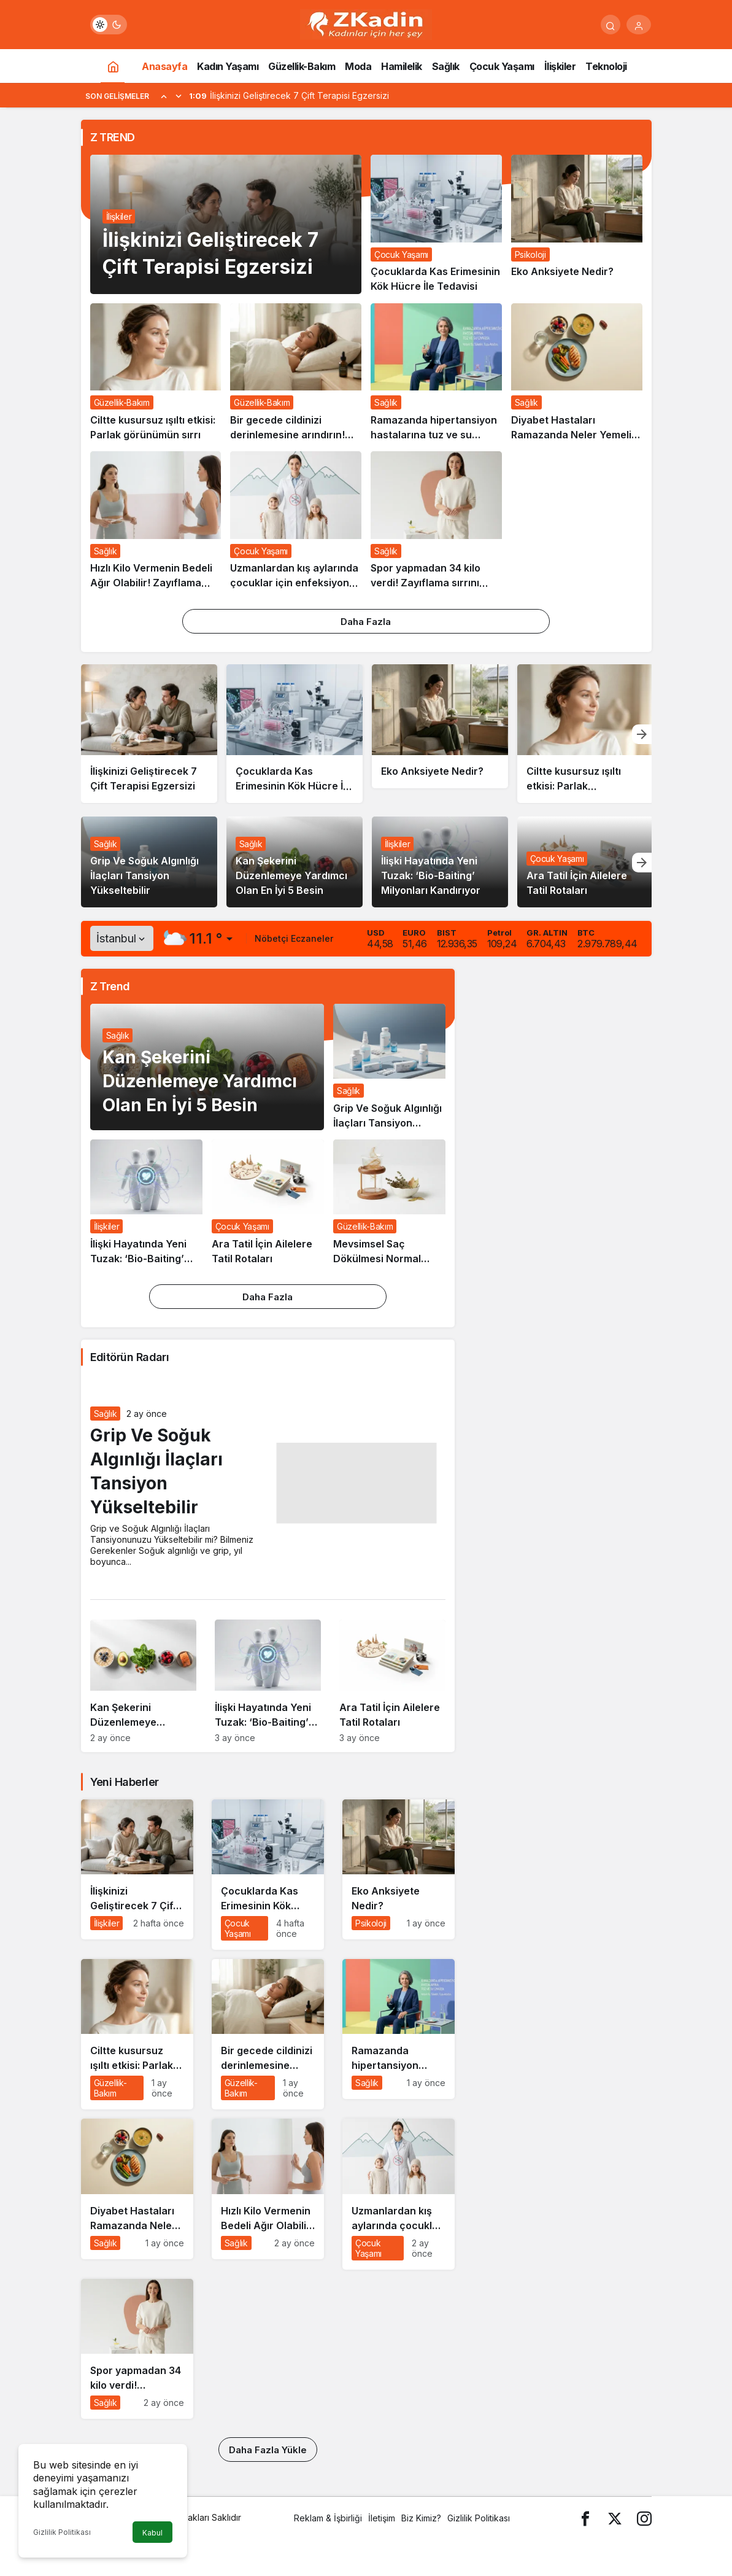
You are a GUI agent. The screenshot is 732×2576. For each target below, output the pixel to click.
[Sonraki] (178, 95)
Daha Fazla (366, 621)
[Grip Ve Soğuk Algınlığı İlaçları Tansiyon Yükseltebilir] (389, 1067)
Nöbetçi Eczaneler (294, 938)
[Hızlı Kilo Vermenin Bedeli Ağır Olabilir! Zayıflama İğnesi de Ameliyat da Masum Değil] (156, 521)
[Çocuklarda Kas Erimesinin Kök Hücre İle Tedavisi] (436, 224)
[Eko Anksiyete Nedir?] (576, 224)
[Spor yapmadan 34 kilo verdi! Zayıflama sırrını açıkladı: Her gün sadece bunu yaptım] (436, 521)
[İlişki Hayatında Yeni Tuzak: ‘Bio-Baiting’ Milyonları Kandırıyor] (146, 1202)
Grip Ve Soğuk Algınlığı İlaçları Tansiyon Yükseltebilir (144, 876)
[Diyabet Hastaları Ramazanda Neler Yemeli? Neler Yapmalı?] (576, 373)
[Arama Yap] (610, 24)
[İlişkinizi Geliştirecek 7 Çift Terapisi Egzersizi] (149, 733)
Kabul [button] (152, 2532)
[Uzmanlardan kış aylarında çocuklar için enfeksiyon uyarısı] (295, 521)
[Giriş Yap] (638, 24)
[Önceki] (163, 95)
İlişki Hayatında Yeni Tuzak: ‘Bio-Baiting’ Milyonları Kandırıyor (430, 876)
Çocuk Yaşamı (557, 858)
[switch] (108, 24)
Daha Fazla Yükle (268, 2450)
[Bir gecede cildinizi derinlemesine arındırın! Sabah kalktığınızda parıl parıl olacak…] (295, 373)
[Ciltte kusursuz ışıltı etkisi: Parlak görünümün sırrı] (156, 373)
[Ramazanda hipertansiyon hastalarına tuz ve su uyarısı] (436, 373)
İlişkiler (119, 216)
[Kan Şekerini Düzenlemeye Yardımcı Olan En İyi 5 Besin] (143, 1686)
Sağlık (105, 844)
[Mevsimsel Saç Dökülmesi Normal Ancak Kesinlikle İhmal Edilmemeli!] (389, 1202)
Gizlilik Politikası (62, 2532)
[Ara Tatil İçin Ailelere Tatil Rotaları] (268, 1202)
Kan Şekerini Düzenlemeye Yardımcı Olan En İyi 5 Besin (291, 876)
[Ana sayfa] (113, 66)
